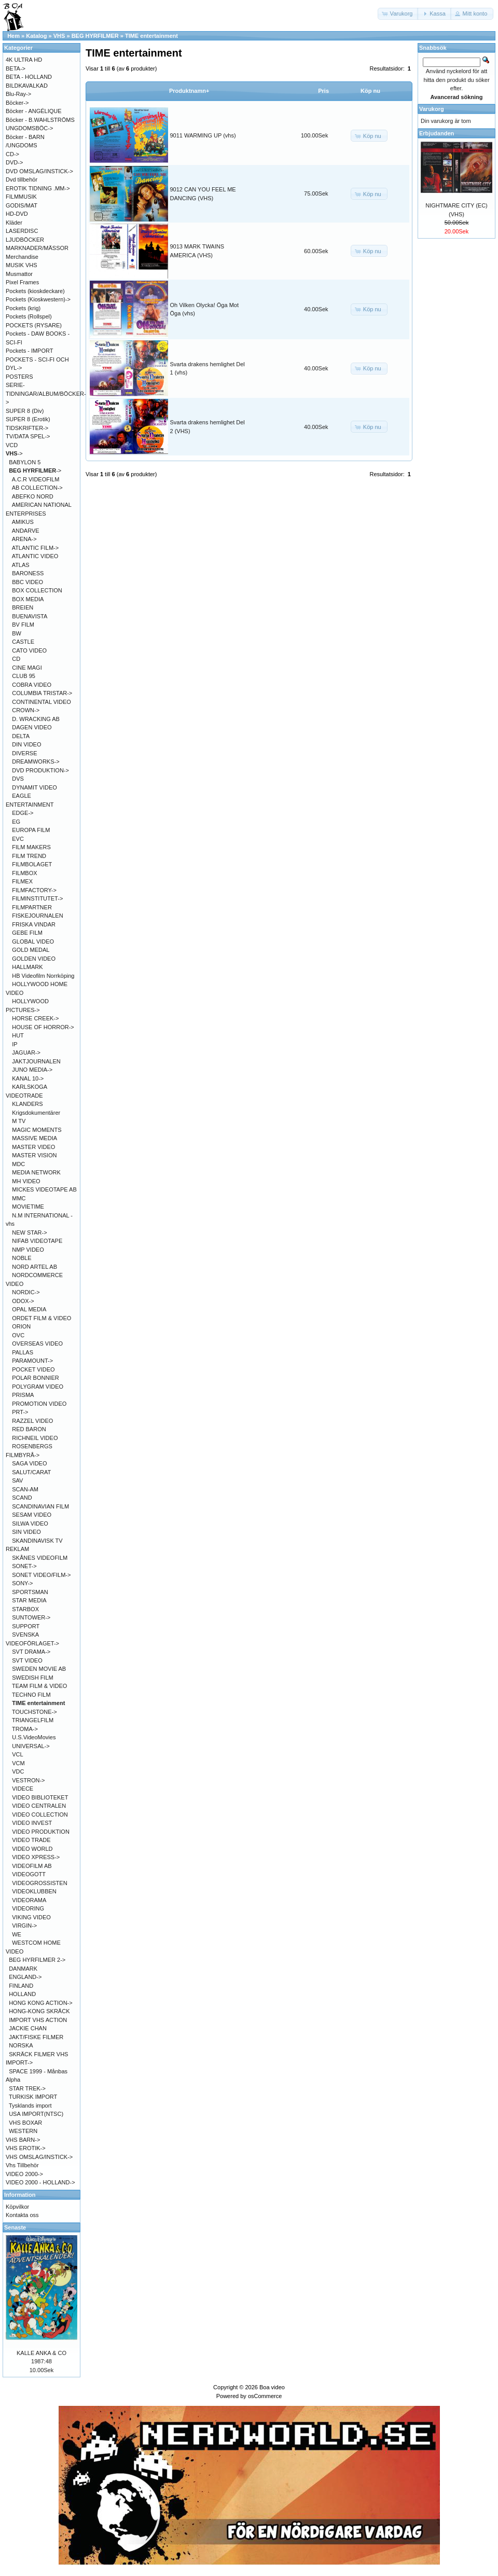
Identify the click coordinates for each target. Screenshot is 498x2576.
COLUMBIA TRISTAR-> (42, 693)
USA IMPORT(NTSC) (36, 2114)
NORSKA (21, 2045)
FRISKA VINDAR (34, 924)
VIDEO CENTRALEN (39, 1806)
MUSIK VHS (21, 265)
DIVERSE (24, 753)
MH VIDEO (26, 1181)
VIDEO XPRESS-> (36, 1857)
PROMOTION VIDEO (39, 1404)
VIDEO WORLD (32, 1849)
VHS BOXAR (25, 2123)
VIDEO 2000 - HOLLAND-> (40, 2182)
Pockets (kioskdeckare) (35, 291)
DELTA (21, 736)
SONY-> (22, 1583)
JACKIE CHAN (28, 2028)
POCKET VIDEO (33, 1369)
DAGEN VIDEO (31, 727)
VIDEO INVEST (32, 1823)
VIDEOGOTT (29, 1874)
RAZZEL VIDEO (32, 1421)
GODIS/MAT (21, 205)
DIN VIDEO (26, 744)
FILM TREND (29, 856)
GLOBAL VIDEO (33, 941)
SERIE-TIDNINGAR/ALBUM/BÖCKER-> (46, 393)
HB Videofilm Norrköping (43, 976)
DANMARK (23, 1968)
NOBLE (21, 1258)
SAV (17, 1480)
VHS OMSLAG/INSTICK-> (39, 2157)
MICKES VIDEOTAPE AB (44, 1189)
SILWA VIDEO (30, 1523)
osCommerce (265, 2396)
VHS (59, 36)
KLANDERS (27, 1104)
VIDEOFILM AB (31, 1866)
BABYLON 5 (24, 462)
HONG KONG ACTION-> (41, 2003)
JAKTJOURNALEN (36, 1061)
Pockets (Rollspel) (29, 316)
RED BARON (29, 1429)
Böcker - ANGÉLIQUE (34, 111)
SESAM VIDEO (31, 1515)
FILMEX (22, 881)
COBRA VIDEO (31, 685)
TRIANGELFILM (32, 1720)
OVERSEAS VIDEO (37, 1343)
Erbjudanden (436, 133)
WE (16, 1934)
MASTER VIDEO (33, 1147)
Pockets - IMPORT (29, 351)
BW (16, 633)
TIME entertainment (151, 36)
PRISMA (23, 1395)
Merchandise (22, 257)
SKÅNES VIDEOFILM (39, 1558)
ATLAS (21, 565)
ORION (21, 1326)
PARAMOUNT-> (32, 1361)
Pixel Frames (22, 282)
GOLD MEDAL (30, 950)
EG (16, 822)
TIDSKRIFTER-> (27, 428)
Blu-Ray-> (18, 94)
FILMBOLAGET (32, 864)
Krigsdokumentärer (36, 1113)
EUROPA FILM (31, 830)
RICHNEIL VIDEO (35, 1438)
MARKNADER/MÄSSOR (37, 248)
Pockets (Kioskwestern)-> (38, 299)
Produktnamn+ (189, 91)
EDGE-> (22, 813)
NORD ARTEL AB (34, 1267)
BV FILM (23, 624)
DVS (18, 778)
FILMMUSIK (21, 196)
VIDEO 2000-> (24, 2174)
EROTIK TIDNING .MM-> (38, 188)
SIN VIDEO (26, 1532)
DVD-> (14, 162)
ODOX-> (23, 1301)
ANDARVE (25, 531)
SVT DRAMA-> (31, 1652)
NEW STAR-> (29, 1232)
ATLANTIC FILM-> (35, 548)
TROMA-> (25, 1729)
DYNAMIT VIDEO (34, 787)
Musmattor (19, 274)
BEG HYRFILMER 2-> (37, 1960)
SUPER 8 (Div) (25, 411)
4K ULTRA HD (24, 60)
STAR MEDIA (29, 1600)
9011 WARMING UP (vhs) (203, 135)
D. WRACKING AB (36, 719)
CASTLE (23, 642)
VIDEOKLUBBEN (34, 1891)
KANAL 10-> (28, 1078)
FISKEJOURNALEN (37, 915)
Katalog (36, 36)
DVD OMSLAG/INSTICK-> (39, 171)
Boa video (272, 2387)
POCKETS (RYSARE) (34, 325)
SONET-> (24, 1566)
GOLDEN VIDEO (34, 958)
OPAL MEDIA (29, 1309)
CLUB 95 (23, 676)
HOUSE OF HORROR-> (43, 1027)
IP (14, 1044)
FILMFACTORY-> (34, 890)
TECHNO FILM (31, 1695)
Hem (13, 36)
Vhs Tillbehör (22, 2165)
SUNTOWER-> (31, 1617)
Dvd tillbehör (21, 179)
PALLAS (22, 1352)
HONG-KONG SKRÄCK (39, 2011)
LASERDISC (22, 231)
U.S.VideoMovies (34, 1737)
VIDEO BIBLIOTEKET (40, 1797)
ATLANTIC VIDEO (35, 556)
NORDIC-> (25, 1292)
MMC (18, 1198)
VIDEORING (28, 1908)
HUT (18, 1035)
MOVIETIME (28, 1206)
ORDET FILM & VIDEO (41, 1318)
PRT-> (20, 1412)
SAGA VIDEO (29, 1463)
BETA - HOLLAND (29, 77)
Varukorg (431, 109)
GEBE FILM (27, 933)
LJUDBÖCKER (25, 240)
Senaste (15, 2227)
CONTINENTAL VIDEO (41, 702)
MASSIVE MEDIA (34, 1138)
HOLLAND (22, 1994)
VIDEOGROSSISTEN (39, 1883)
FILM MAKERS (31, 847)
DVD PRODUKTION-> (40, 770)
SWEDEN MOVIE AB (39, 1669)
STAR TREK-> (27, 2088)
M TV (18, 1121)
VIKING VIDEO (31, 1917)
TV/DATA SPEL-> (28, 436)
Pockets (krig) (23, 308)
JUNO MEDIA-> (32, 1070)
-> (14, 453)
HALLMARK (27, 967)
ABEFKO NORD (32, 496)
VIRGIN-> (24, 1925)
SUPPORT (25, 1626)
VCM (18, 1763)
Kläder (14, 222)
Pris (323, 91)
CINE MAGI (27, 667)
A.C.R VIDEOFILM (36, 479)
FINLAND (21, 1986)
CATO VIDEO (29, 650)
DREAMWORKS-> (35, 761)
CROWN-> (25, 710)
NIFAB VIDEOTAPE (37, 1241)
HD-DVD (17, 214)
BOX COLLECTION (37, 590)
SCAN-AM (25, 1489)
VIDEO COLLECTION (40, 1814)
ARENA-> (24, 539)
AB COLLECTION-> (37, 487)
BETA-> (15, 68)
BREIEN (22, 607)
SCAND (22, 1497)
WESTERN (23, 2131)
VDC (18, 1771)
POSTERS (19, 376)
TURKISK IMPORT (33, 2097)
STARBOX (25, 1609)
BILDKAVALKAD (27, 85)
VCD (12, 445)
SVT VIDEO (27, 1660)
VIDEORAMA (29, 1900)
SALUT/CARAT (31, 1472)
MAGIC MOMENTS (36, 1130)
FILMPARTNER (32, 907)
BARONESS (28, 573)
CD (16, 659)
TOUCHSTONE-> (34, 1712)
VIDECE (22, 1788)
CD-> (12, 154)
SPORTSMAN (30, 1592)
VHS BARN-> (23, 2140)
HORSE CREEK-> (35, 1018)
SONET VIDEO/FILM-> (41, 1575)
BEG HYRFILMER (95, 36)
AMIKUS (23, 522)
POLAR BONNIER (35, 1378)
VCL (17, 1754)
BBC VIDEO (27, 582)
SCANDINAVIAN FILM (40, 1506)
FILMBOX (24, 873)
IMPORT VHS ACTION (38, 2020)
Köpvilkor (17, 2207)
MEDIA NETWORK (36, 1172)
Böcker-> (17, 103)
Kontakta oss (22, 2215)
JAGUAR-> (26, 1052)
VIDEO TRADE (31, 1840)
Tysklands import (30, 2105)
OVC (18, 1335)
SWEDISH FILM (32, 1677)
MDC (18, 1164)
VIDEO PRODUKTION (41, 1832)
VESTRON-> (28, 1780)
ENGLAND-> (25, 1977)
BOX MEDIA (28, 599)
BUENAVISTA (29, 616)
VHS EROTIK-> (26, 2148)
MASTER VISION (34, 1155)
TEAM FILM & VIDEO (39, 1686)
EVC (18, 839)
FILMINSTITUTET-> (37, 898)
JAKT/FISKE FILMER (36, 2037)
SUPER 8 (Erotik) (28, 419)
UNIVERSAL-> (30, 1746)
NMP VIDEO (28, 1250)
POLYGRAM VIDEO (37, 1386)
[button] (398, 14)
